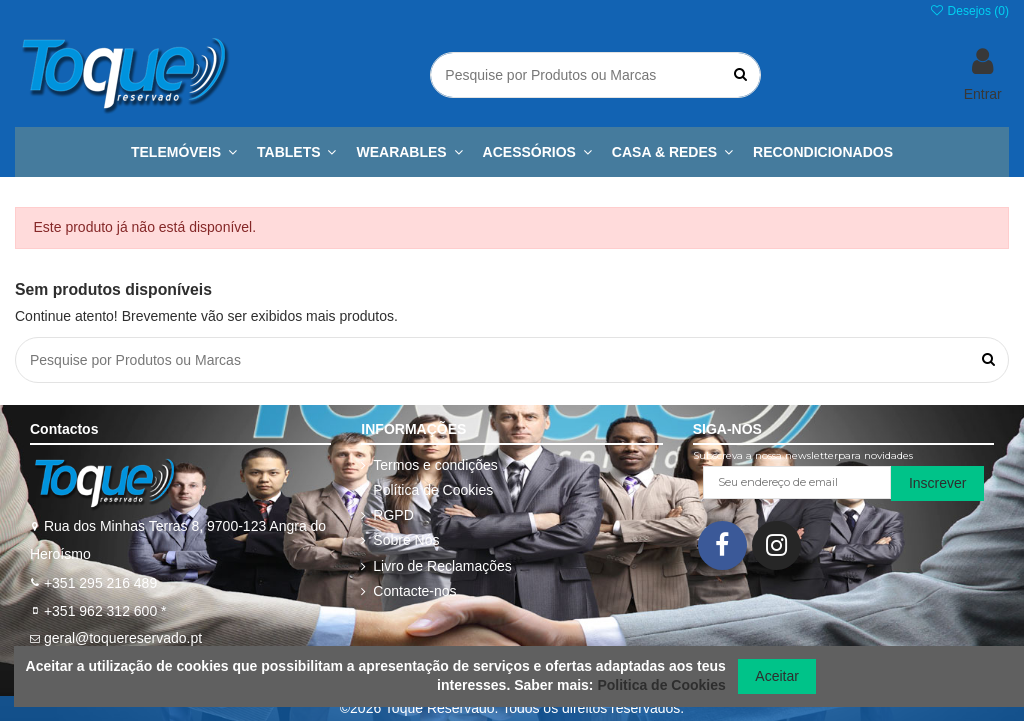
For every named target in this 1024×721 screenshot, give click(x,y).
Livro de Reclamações (442, 566)
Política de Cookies (433, 490)
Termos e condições (435, 465)
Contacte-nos (414, 591)
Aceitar (777, 676)
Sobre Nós (406, 540)
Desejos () (969, 11)
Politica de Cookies (661, 685)
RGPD (393, 515)
